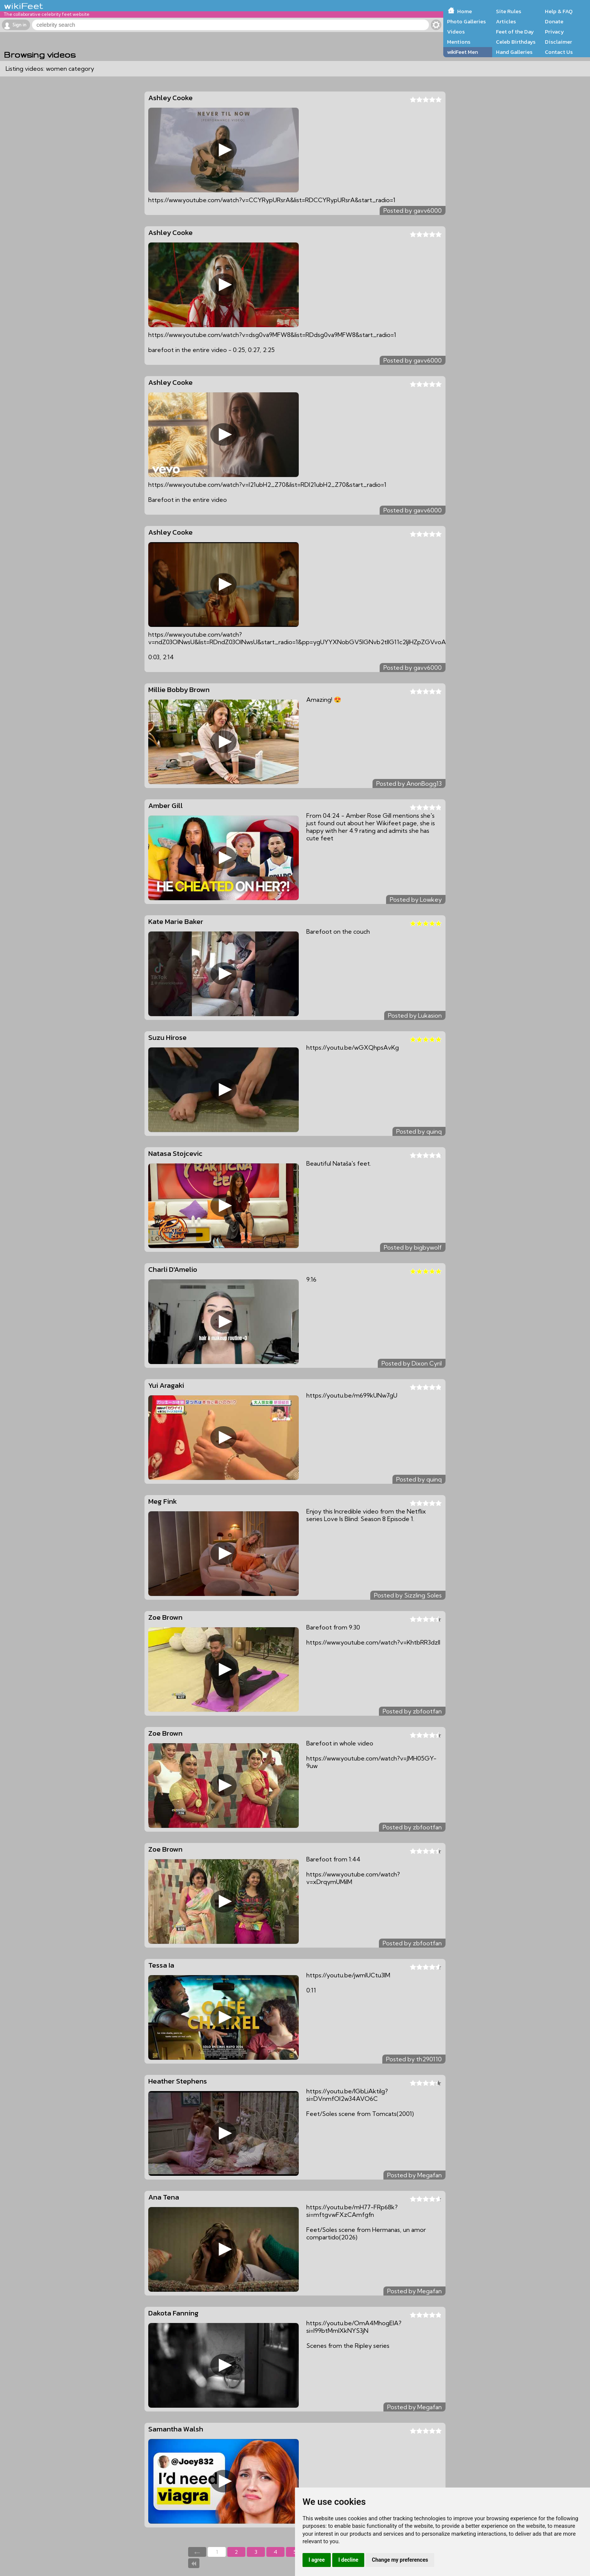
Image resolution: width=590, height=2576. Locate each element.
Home (464, 11)
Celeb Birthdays (515, 42)
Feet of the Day (515, 31)
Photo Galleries (466, 21)
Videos (456, 31)
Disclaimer (558, 42)
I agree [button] (317, 2560)
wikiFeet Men (462, 52)
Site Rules (508, 11)
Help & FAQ (559, 11)
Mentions (458, 42)
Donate (554, 21)
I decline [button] (348, 2560)
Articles (506, 21)
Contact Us (559, 52)
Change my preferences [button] (400, 2560)
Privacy (554, 31)
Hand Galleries (514, 52)
